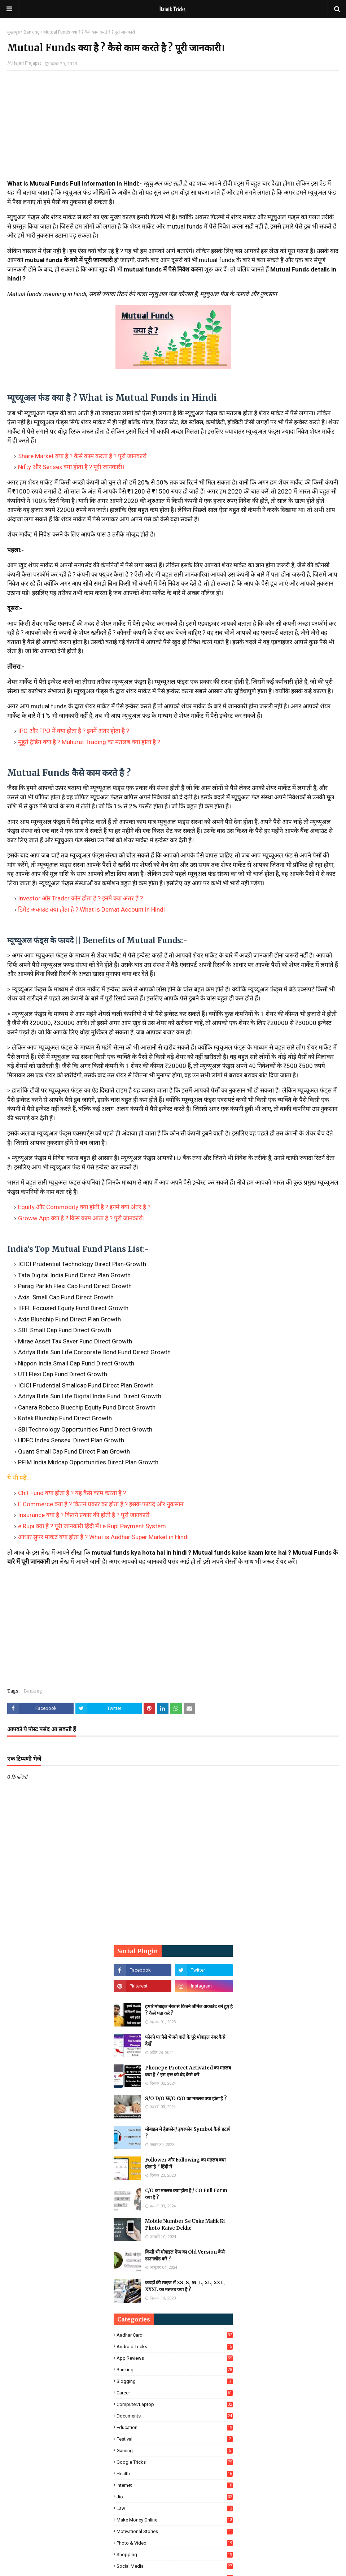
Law (175, 2508)
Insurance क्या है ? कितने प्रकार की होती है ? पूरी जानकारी (83, 1515)
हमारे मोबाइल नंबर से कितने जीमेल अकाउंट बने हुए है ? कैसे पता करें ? (189, 2010)
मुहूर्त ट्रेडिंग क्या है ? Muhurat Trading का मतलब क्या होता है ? (89, 742)
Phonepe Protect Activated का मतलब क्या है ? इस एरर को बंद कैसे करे (188, 2071)
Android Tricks (175, 2346)
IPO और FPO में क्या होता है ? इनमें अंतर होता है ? (73, 730)
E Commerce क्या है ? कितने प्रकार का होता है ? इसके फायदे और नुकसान (100, 1504)
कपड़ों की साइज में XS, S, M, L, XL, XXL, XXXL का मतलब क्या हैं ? (185, 2286)
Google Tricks (175, 2462)
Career (175, 2392)
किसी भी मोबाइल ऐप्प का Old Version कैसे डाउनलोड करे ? (185, 2255)
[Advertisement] (173, 128)
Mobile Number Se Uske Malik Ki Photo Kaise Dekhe (185, 2225)
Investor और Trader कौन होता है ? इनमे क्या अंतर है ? (80, 898)
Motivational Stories (175, 2531)
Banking (31, 32)
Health (175, 2473)
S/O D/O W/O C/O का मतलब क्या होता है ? (186, 2098)
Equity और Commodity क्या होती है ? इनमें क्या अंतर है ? (84, 1207)
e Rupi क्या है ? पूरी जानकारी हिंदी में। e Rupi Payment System (92, 1526)
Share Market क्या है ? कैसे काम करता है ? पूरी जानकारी (82, 456)
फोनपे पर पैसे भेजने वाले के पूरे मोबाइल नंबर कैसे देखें (185, 2040)
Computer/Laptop (175, 2404)
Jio (175, 2496)
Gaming (175, 2450)
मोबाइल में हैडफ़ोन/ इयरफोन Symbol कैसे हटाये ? (188, 2133)
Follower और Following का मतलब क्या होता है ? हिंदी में (185, 2163)
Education (175, 2427)
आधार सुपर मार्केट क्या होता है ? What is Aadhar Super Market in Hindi (103, 1537)
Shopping (175, 2554)
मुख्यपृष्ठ (13, 32)
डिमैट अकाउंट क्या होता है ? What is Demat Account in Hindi (91, 909)
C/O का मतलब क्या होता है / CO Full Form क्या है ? (186, 2194)
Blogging (175, 2381)
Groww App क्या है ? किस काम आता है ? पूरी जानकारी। (81, 1218)
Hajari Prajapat (26, 63)
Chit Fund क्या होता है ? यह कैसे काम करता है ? (72, 1492)
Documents (175, 2416)
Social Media (175, 2566)
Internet (175, 2485)
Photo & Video (175, 2543)
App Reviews (175, 2358)
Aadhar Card (175, 2335)
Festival (175, 2439)
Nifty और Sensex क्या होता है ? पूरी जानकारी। (71, 466)
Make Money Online (175, 2520)
